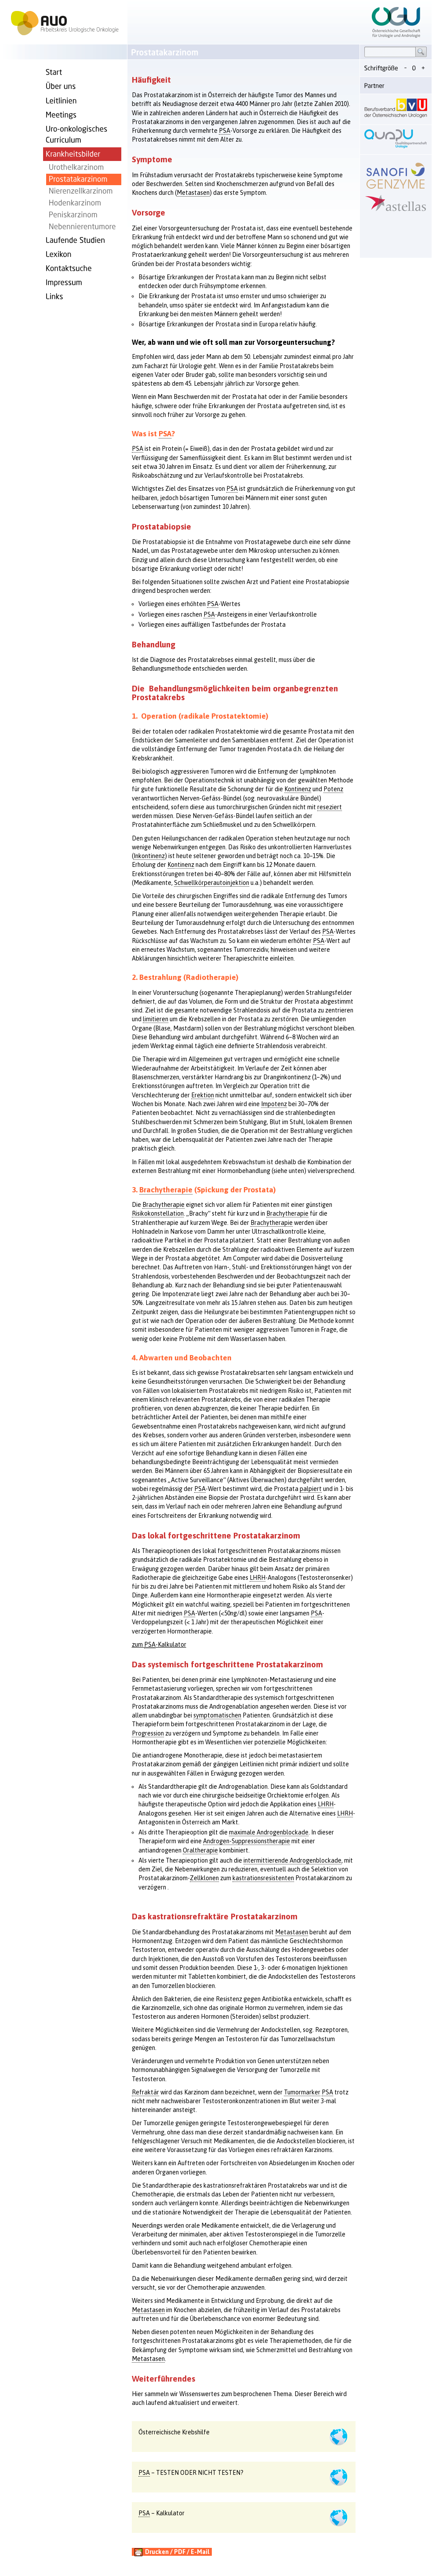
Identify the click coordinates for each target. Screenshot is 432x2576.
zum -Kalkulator (159, 1644)
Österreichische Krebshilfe (174, 2432)
